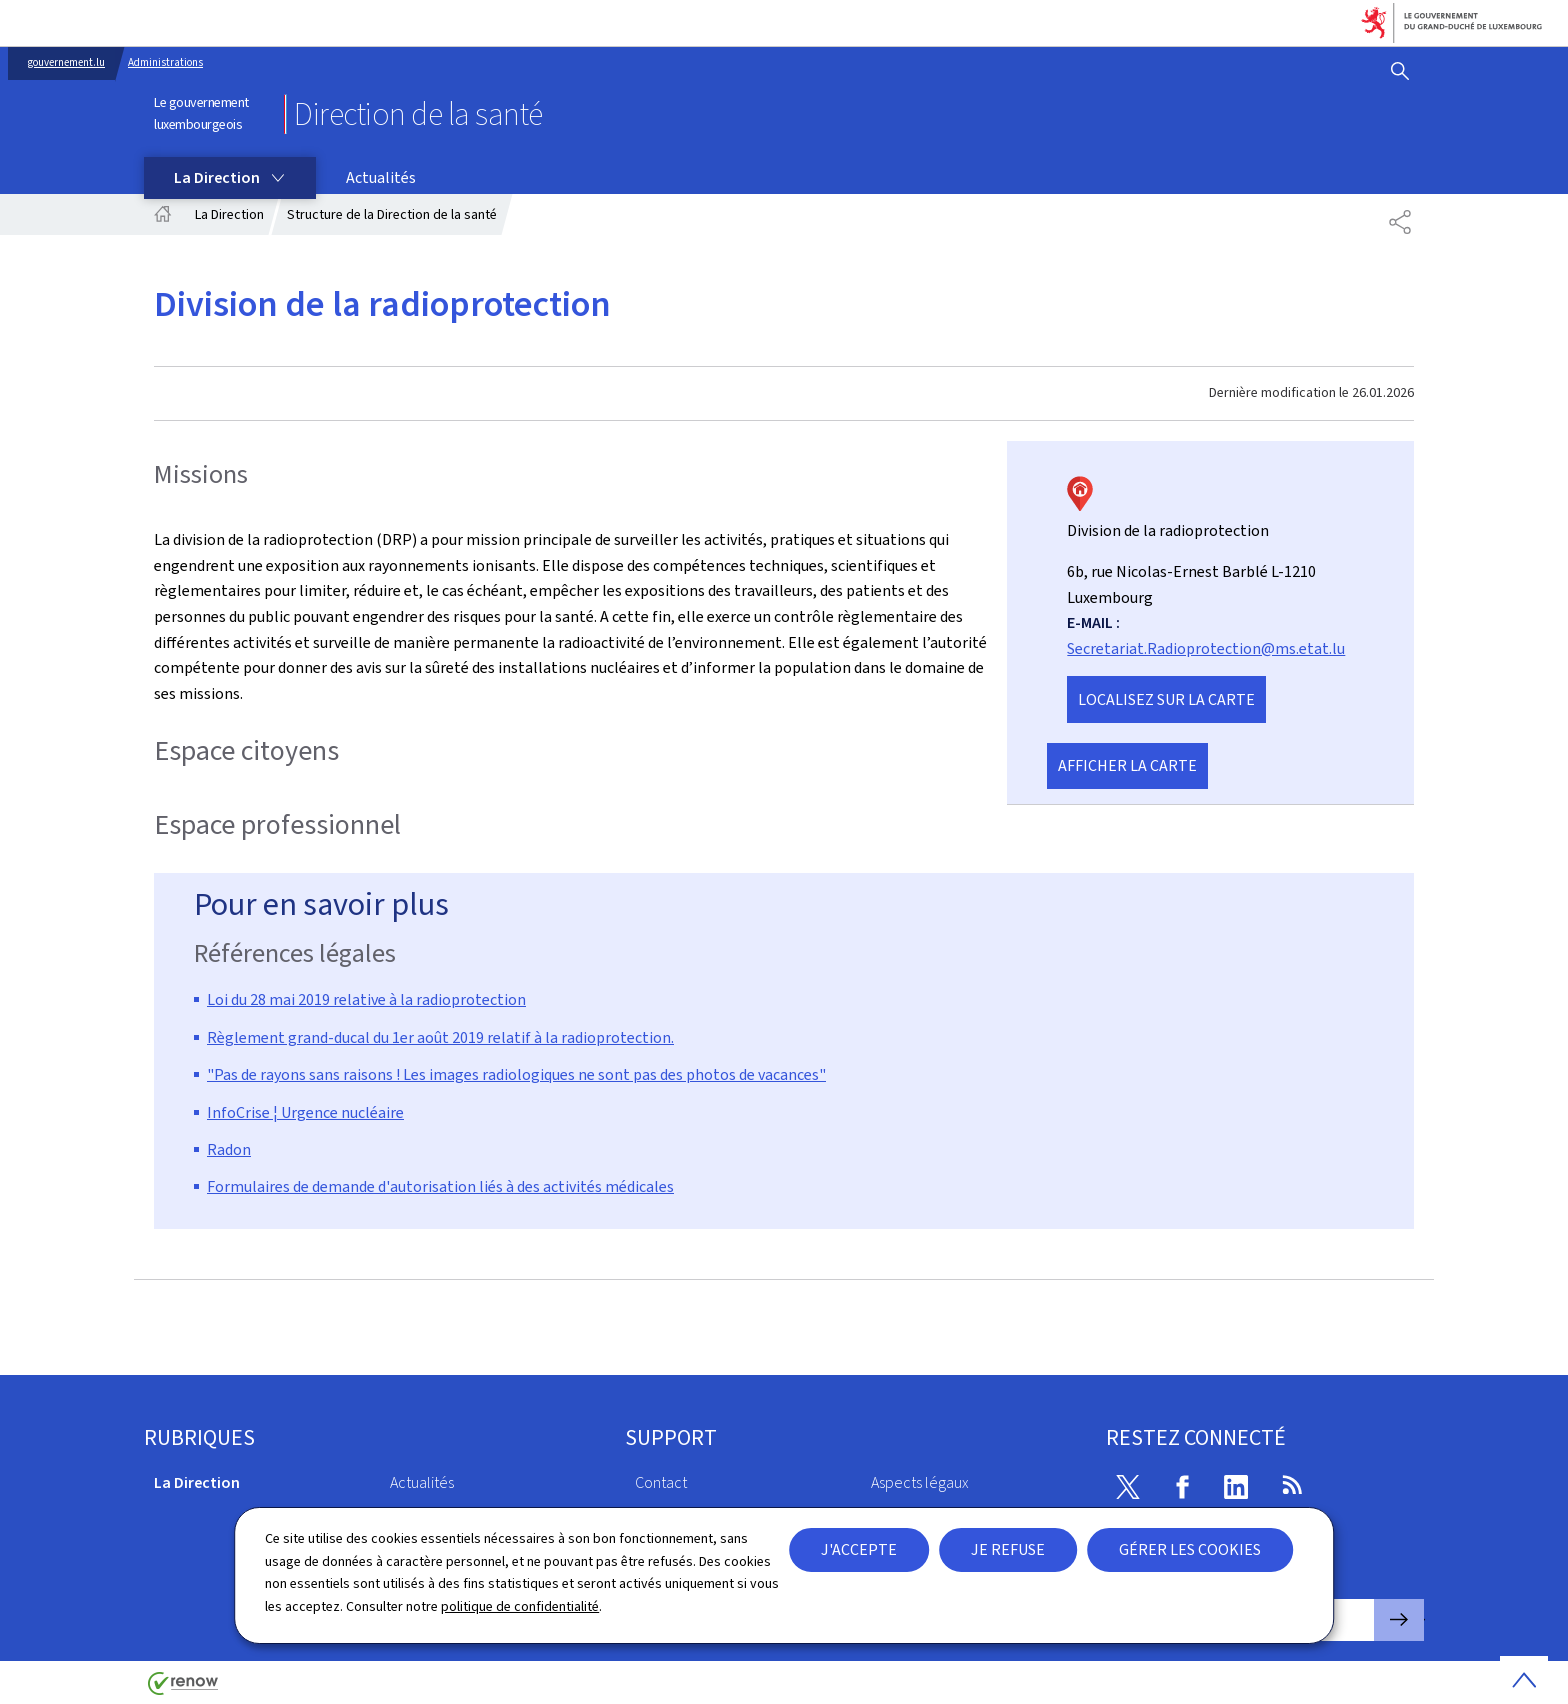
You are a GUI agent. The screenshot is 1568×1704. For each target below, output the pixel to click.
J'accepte (859, 1549)
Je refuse (1008, 1549)
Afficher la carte (1127, 765)
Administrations (165, 62)
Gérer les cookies (1190, 1549)
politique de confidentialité (520, 1606)
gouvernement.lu (66, 62)
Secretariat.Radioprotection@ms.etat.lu (1206, 648)
